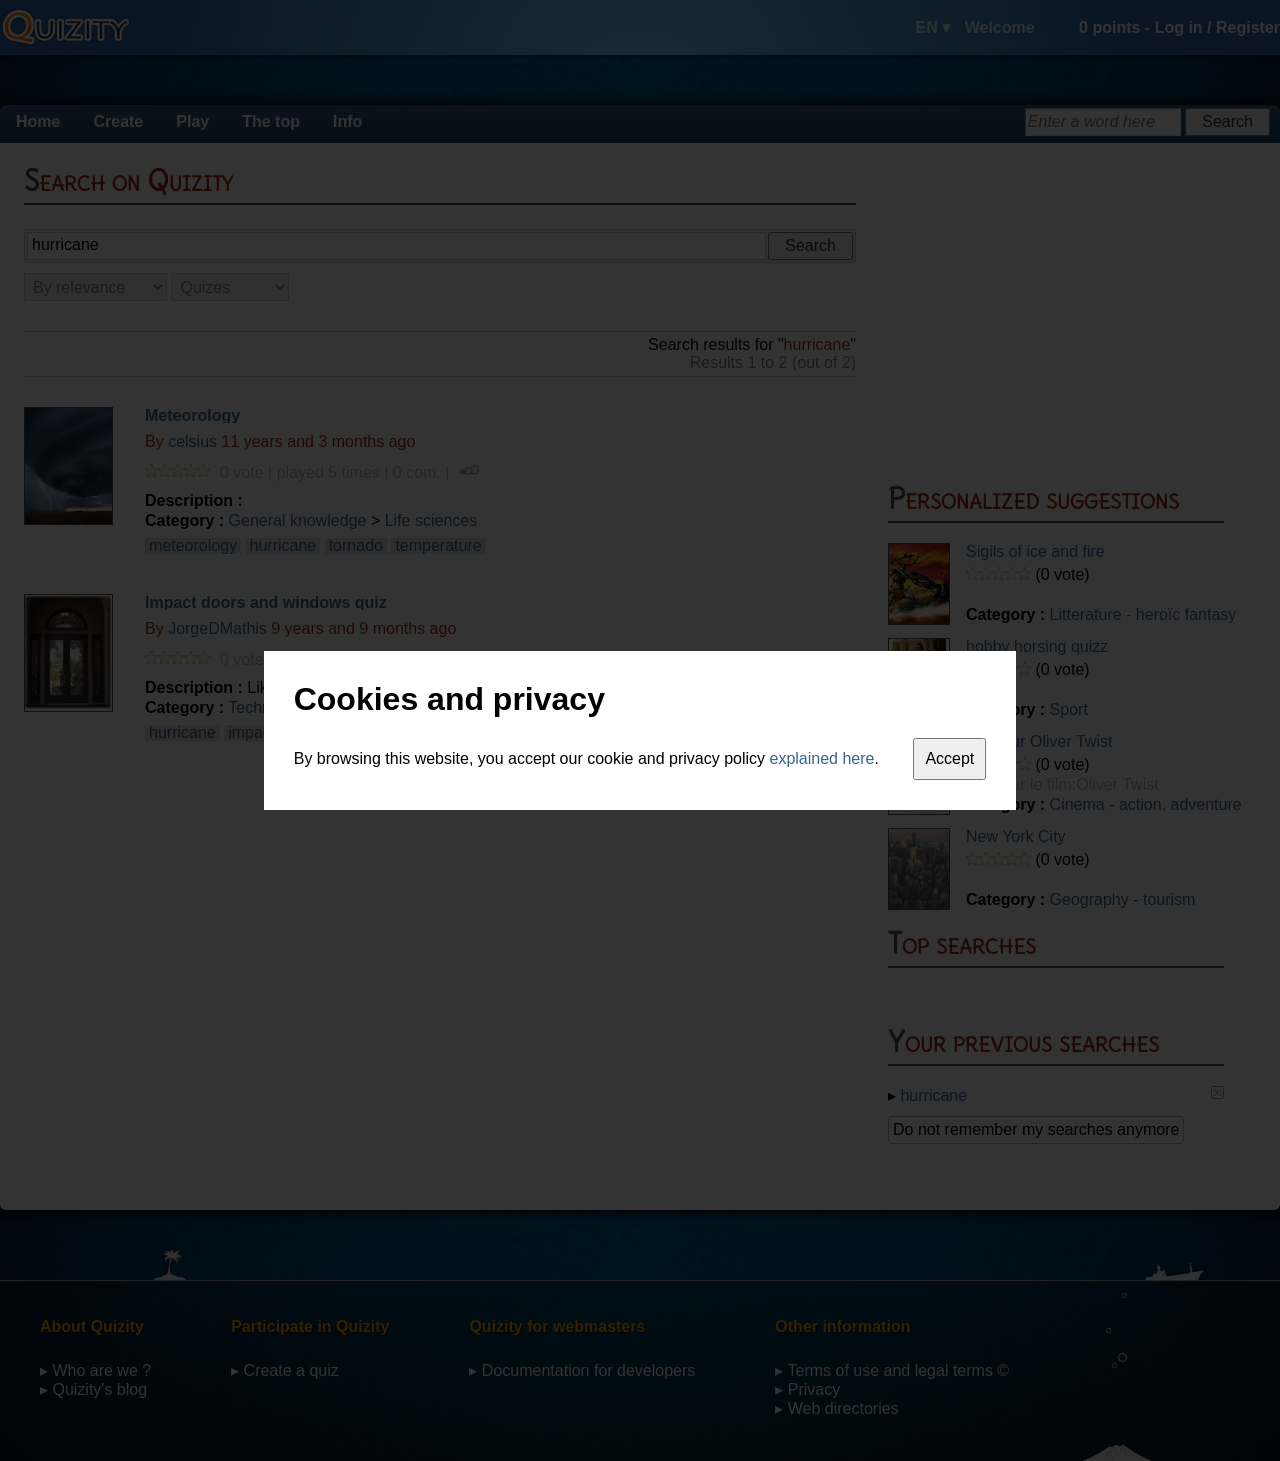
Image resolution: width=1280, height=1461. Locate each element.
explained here (822, 758)
